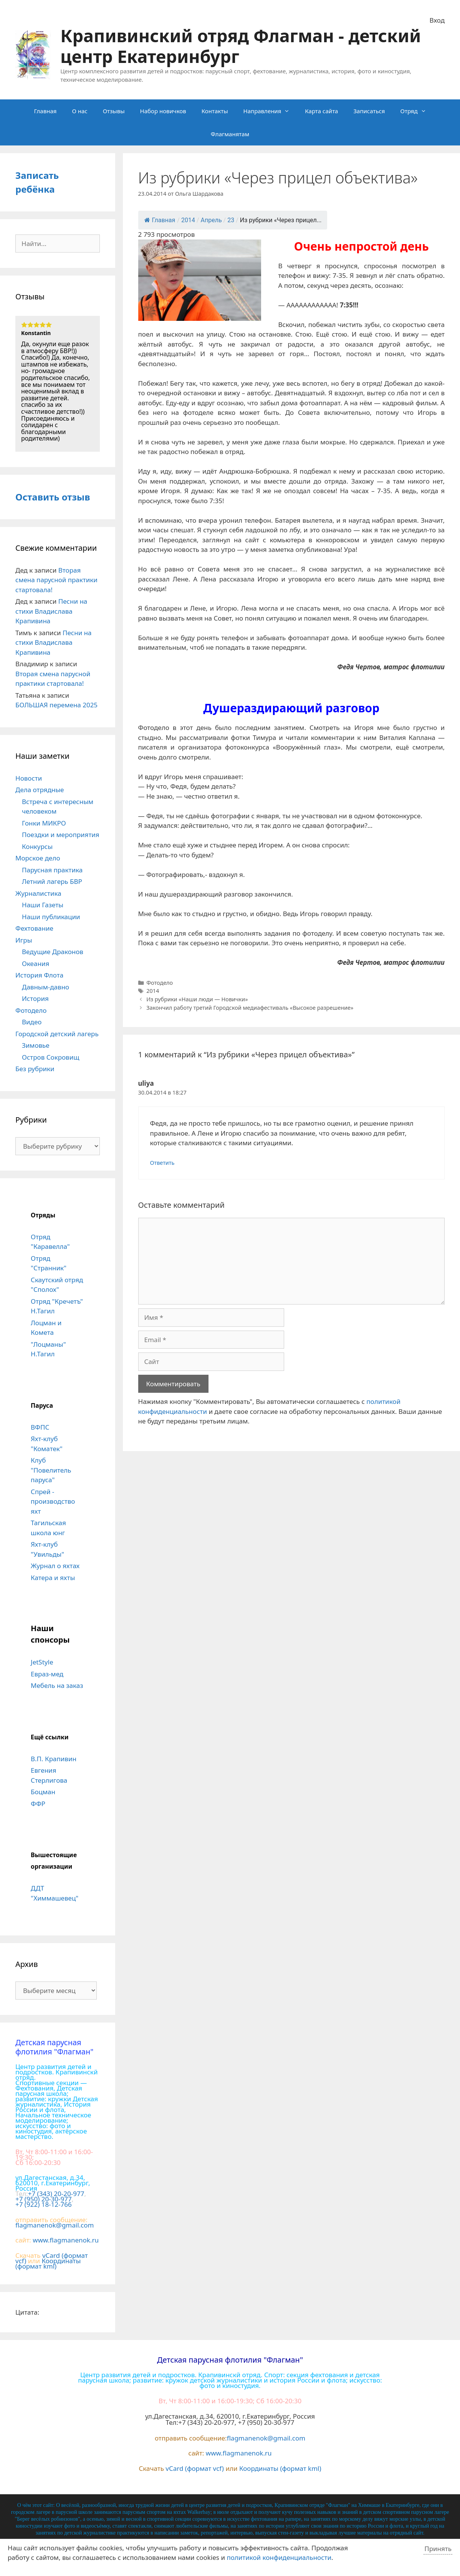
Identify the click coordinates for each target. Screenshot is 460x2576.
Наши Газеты (42, 904)
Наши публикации (51, 916)
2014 (152, 990)
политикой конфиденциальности (279, 2557)
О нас (79, 111)
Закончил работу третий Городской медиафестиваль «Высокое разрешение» (249, 1007)
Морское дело (37, 858)
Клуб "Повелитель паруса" (51, 1470)
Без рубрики (35, 1068)
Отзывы (114, 111)
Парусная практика (52, 869)
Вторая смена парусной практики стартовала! (56, 580)
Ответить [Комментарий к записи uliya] (162, 1162)
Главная (45, 111)
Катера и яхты (53, 1577)
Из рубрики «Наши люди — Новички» (197, 999)
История (35, 998)
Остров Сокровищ (50, 1057)
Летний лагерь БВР (52, 881)
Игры (23, 940)
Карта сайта (321, 111)
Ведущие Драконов (52, 951)
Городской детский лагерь (57, 1033)
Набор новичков (163, 111)
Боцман (43, 1791)
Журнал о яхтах (55, 1565)
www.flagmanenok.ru (66, 2240)
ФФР (38, 1803)
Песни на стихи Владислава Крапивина (51, 611)
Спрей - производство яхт (53, 1501)
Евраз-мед (47, 1673)
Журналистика (38, 893)
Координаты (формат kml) (48, 2263)
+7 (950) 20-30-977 (43, 2199)
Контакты (215, 111)
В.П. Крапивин (53, 1758)
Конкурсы (37, 846)
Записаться (369, 111)
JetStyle (42, 1662)
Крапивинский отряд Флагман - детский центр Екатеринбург (240, 46)
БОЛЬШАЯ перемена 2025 (56, 704)
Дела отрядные (39, 789)
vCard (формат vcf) (194, 2468)
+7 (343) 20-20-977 (56, 2193)
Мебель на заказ (57, 1685)
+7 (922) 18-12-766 (43, 2204)
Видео (31, 1021)
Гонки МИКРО (44, 823)
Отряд (417, 110)
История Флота (39, 975)
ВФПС (40, 1427)
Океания (35, 963)
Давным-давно (45, 987)
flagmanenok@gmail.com (54, 2225)
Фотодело (159, 982)
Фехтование (34, 928)
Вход (437, 20)
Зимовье (36, 1045)
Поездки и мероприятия (60, 834)
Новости (28, 778)
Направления (270, 110)
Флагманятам (230, 134)
